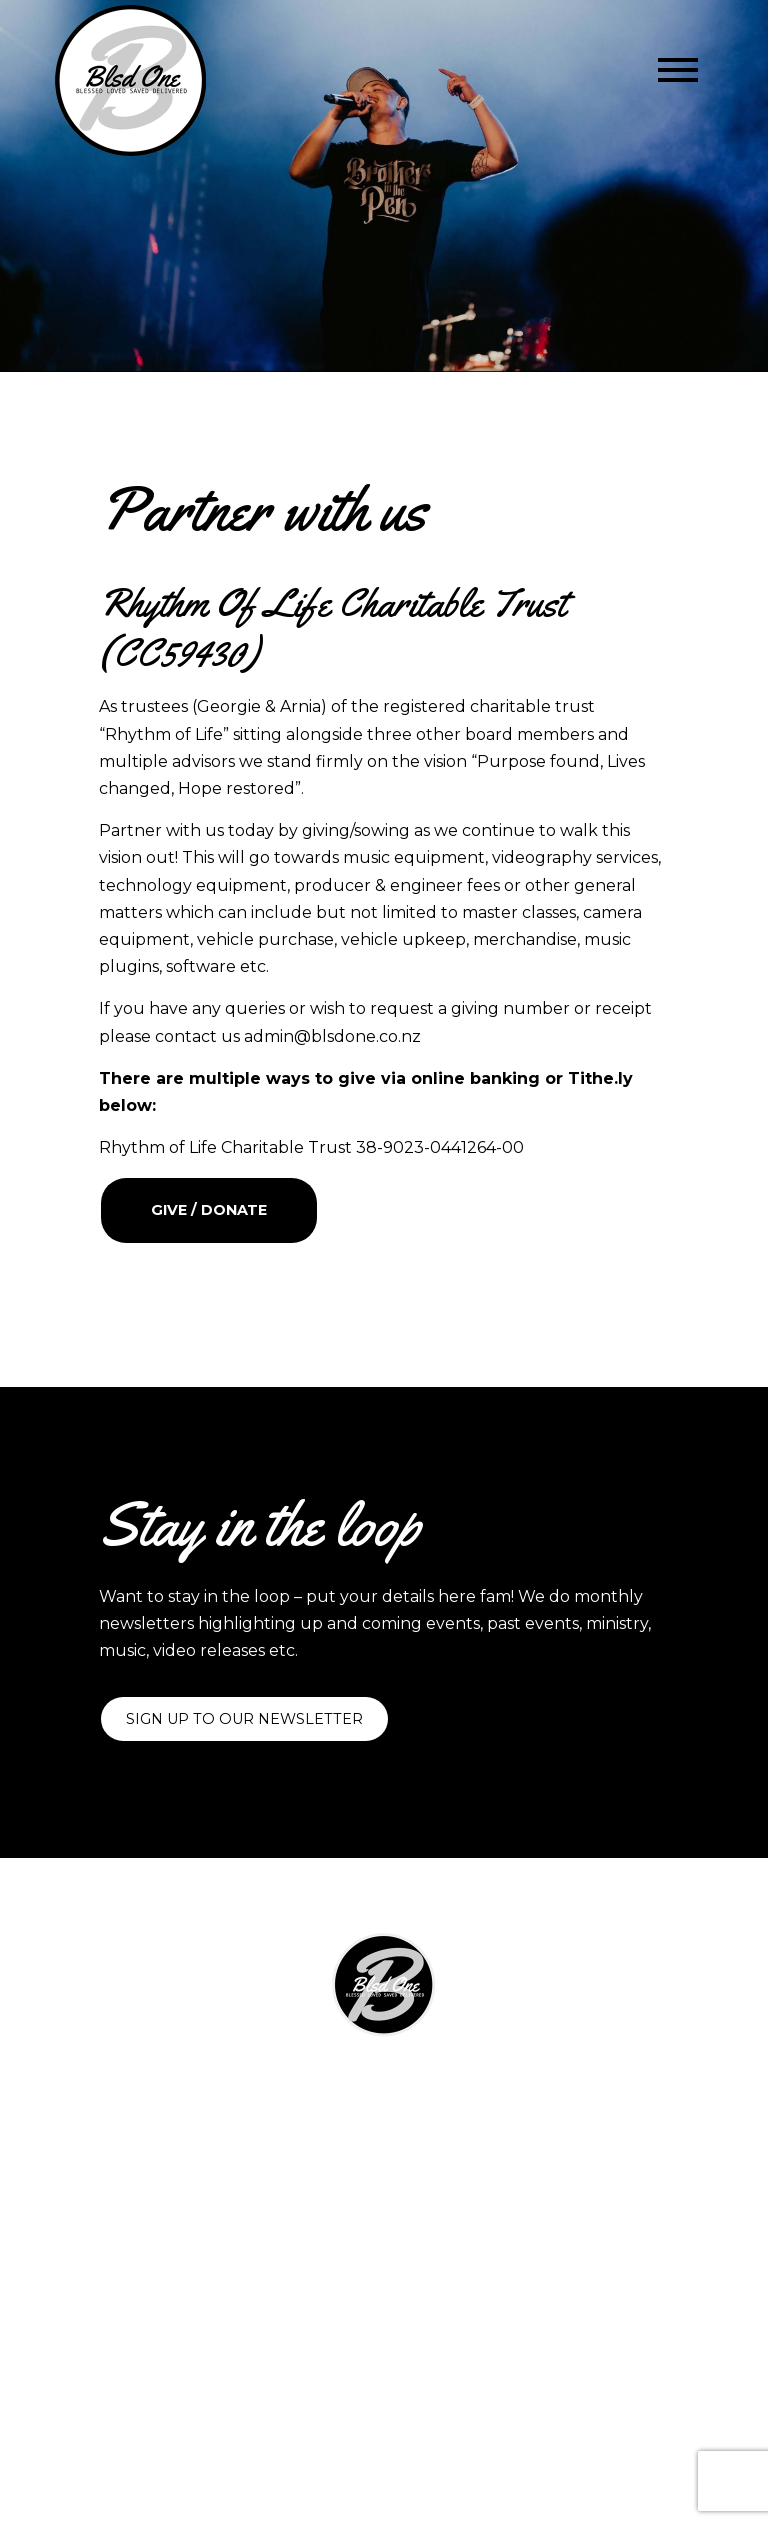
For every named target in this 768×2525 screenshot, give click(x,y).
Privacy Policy (384, 2261)
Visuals (384, 2109)
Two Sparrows (455, 2418)
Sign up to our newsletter (244, 1719)
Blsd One (481, 2393)
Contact (384, 2182)
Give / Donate (209, 1210)
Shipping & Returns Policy (384, 2237)
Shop (384, 2133)
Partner (384, 2158)
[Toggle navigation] (678, 70)
